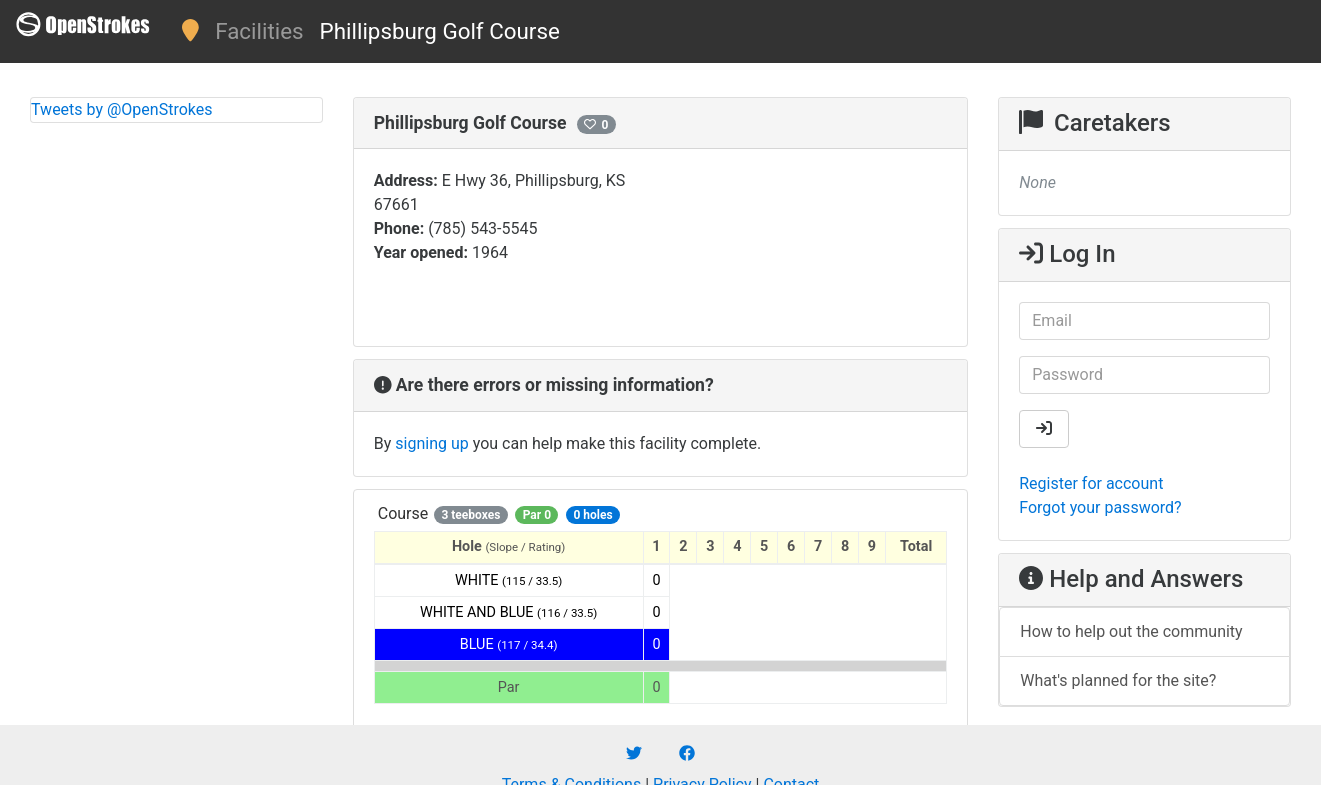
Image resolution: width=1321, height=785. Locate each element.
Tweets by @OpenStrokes (122, 109)
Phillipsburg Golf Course (440, 31)
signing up (431, 443)
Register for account (1091, 483)
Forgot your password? (1100, 507)
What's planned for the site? (1118, 680)
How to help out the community (1131, 631)
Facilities (259, 31)
